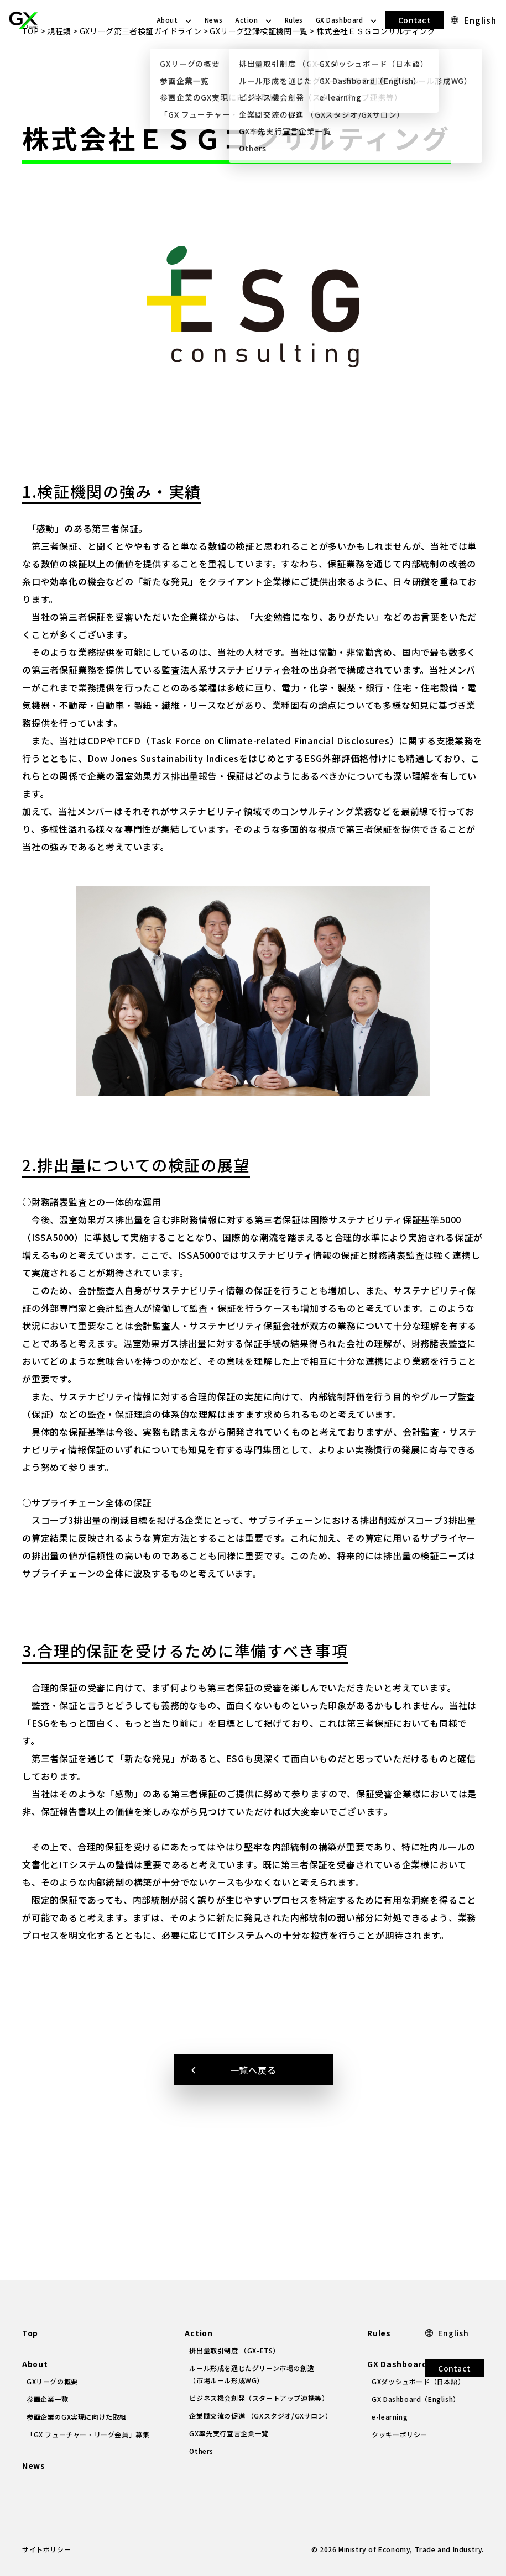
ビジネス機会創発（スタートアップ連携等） (258, 2397)
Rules (294, 19)
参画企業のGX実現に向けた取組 (77, 2416)
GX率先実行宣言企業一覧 (228, 2433)
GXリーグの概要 (52, 2381)
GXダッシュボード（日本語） (418, 2381)
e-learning (390, 2416)
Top (30, 2332)
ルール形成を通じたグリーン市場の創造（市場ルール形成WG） (251, 2374)
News (213, 19)
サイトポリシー (46, 2549)
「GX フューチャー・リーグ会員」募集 (88, 2434)
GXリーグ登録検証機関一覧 (258, 71)
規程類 (59, 71)
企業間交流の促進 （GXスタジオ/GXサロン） (260, 2415)
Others (201, 2451)
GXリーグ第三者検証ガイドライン (141, 71)
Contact (414, 19)
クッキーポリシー (399, 2434)
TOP (30, 71)
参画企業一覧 (48, 2399)
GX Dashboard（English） (416, 2399)
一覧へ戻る (253, 2109)
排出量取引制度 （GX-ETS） (234, 2350)
